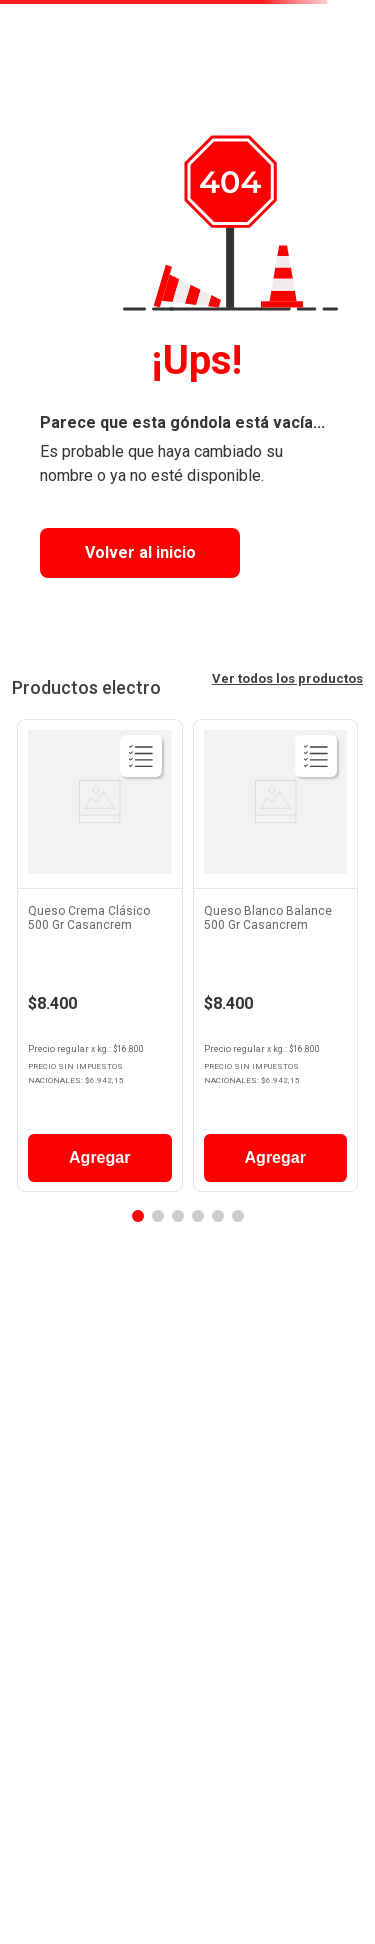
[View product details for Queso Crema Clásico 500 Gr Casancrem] (100, 960)
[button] (138, 1216)
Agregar (99, 1157)
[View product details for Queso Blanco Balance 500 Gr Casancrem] (276, 960)
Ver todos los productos (287, 678)
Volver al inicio (140, 552)
